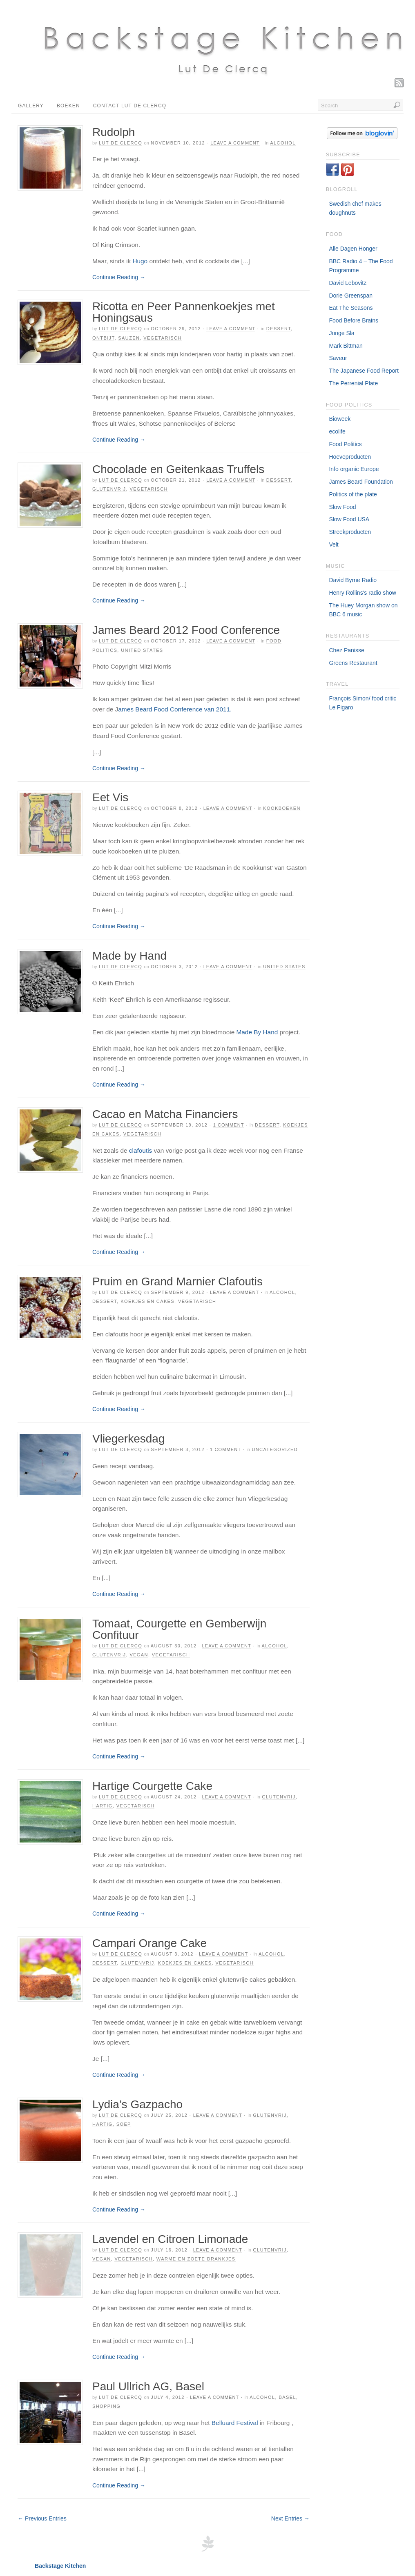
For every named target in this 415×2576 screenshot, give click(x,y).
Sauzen (129, 338)
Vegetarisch (162, 338)
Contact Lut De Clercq (130, 106)
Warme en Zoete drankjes (196, 2258)
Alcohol (282, 142)
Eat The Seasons (351, 307)
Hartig (102, 1805)
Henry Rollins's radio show (362, 592)
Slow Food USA (349, 519)
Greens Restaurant (353, 663)
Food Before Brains (353, 320)
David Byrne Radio (353, 580)
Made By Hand (257, 1032)
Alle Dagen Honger (353, 248)
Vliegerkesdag (128, 1438)
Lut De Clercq (120, 142)
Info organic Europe (354, 469)
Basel (287, 2397)
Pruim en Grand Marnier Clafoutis (177, 1281)
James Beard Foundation (361, 481)
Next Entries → (290, 2518)
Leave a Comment (234, 142)
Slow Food (342, 507)
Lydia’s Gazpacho (137, 2104)
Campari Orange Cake (149, 1943)
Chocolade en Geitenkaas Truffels (178, 469)
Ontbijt (103, 338)
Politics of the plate (353, 494)
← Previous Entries (42, 2518)
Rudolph (113, 132)
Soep (123, 2124)
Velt (333, 544)
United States (142, 650)
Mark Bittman (345, 345)
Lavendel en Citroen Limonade (170, 2239)
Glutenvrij (109, 489)
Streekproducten (350, 532)
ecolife (337, 431)
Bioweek (339, 419)
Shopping (106, 2406)
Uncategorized (275, 1449)
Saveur (338, 358)
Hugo (139, 261)
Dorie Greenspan (351, 295)
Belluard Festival (234, 2422)
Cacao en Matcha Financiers (165, 1114)
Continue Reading (118, 277)
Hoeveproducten (350, 456)
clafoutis (140, 1150)
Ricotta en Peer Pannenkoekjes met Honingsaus (183, 312)
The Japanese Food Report (363, 370)
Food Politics (345, 444)
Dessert (278, 328)
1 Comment (228, 1124)
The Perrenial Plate (353, 383)
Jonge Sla (341, 333)
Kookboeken (282, 808)
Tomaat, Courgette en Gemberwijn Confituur (179, 1629)
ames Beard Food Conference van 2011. (175, 709)
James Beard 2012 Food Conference (186, 630)
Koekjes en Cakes (147, 1301)
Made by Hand (129, 955)
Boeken (68, 106)
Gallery (31, 106)
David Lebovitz (347, 283)
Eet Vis (110, 797)
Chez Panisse (346, 650)
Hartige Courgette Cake (152, 1786)
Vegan (138, 1654)
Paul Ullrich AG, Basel (148, 2386)
